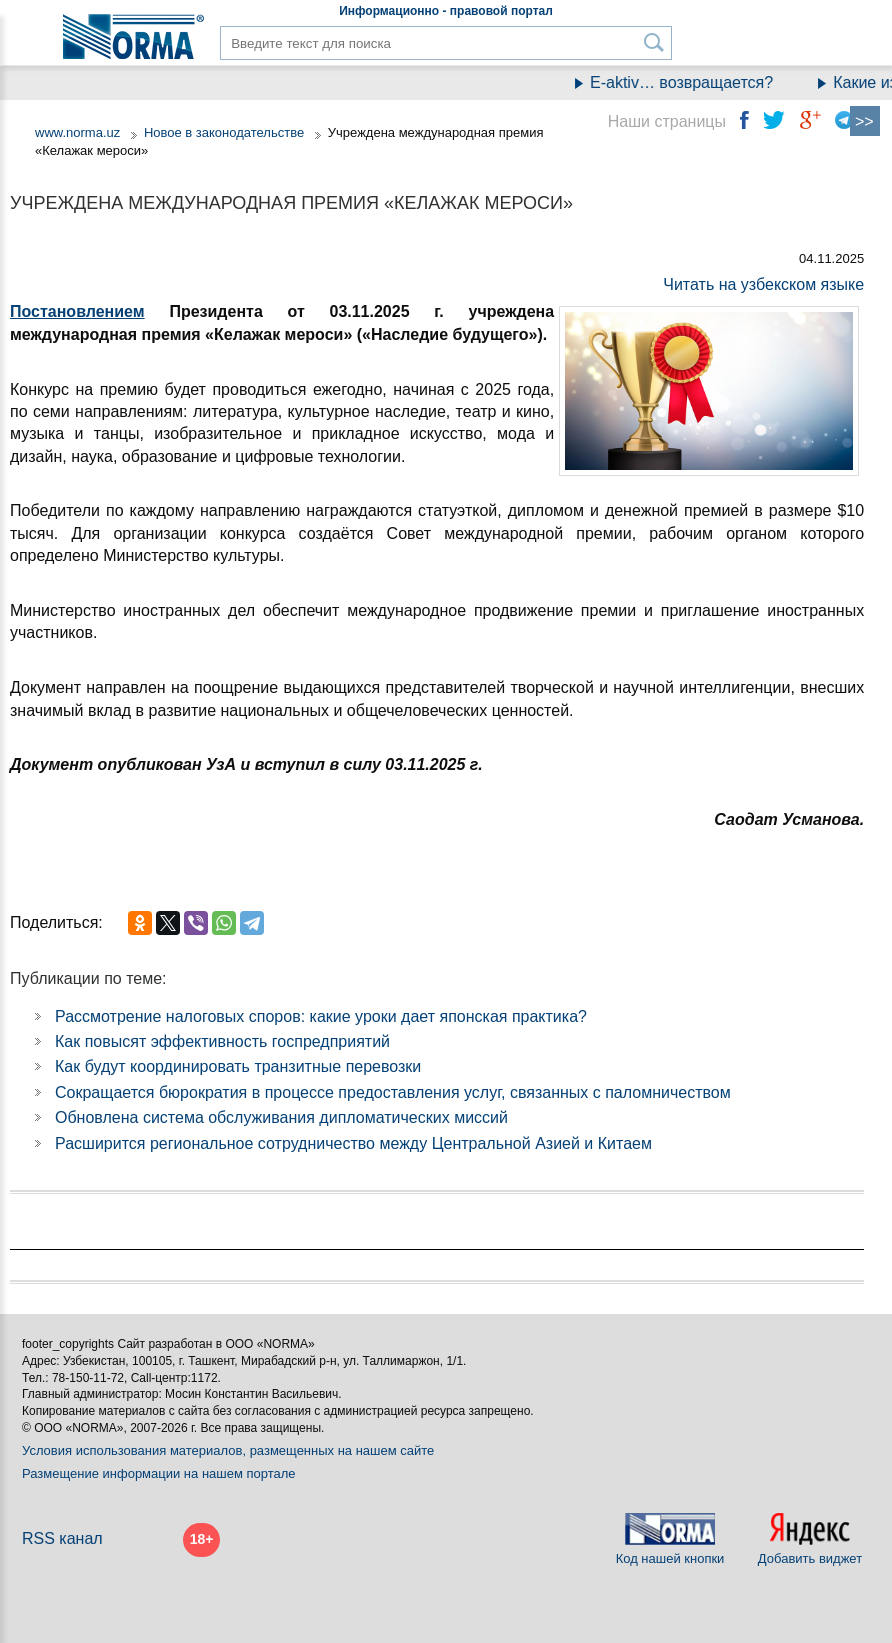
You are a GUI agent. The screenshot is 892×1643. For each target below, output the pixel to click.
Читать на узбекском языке (763, 284)
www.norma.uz (77, 132)
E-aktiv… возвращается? (692, 82)
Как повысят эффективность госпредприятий (222, 1041)
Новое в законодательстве (224, 132)
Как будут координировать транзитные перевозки (238, 1066)
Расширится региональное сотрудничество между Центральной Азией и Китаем (353, 1143)
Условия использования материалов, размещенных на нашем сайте (228, 1450)
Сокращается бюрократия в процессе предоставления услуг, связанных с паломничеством (393, 1092)
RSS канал (62, 1538)
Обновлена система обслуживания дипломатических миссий (281, 1117)
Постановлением (77, 311)
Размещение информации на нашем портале (159, 1473)
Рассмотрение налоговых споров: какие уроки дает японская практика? (321, 1016)
